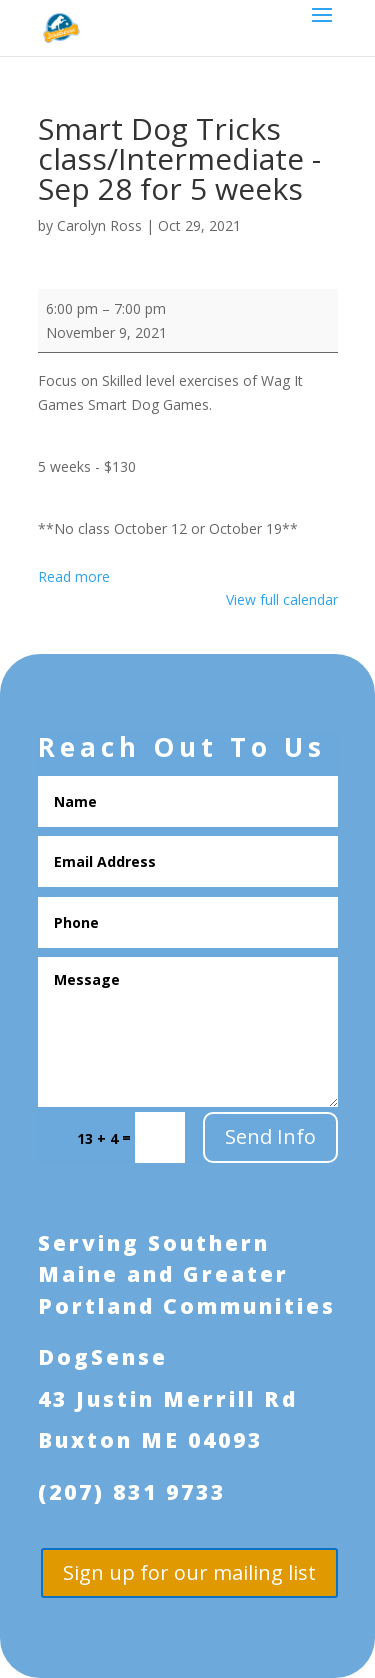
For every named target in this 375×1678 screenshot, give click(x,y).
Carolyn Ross (99, 225)
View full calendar (282, 599)
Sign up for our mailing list (189, 1572)
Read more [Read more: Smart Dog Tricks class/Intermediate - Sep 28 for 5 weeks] (74, 576)
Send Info (270, 1136)
